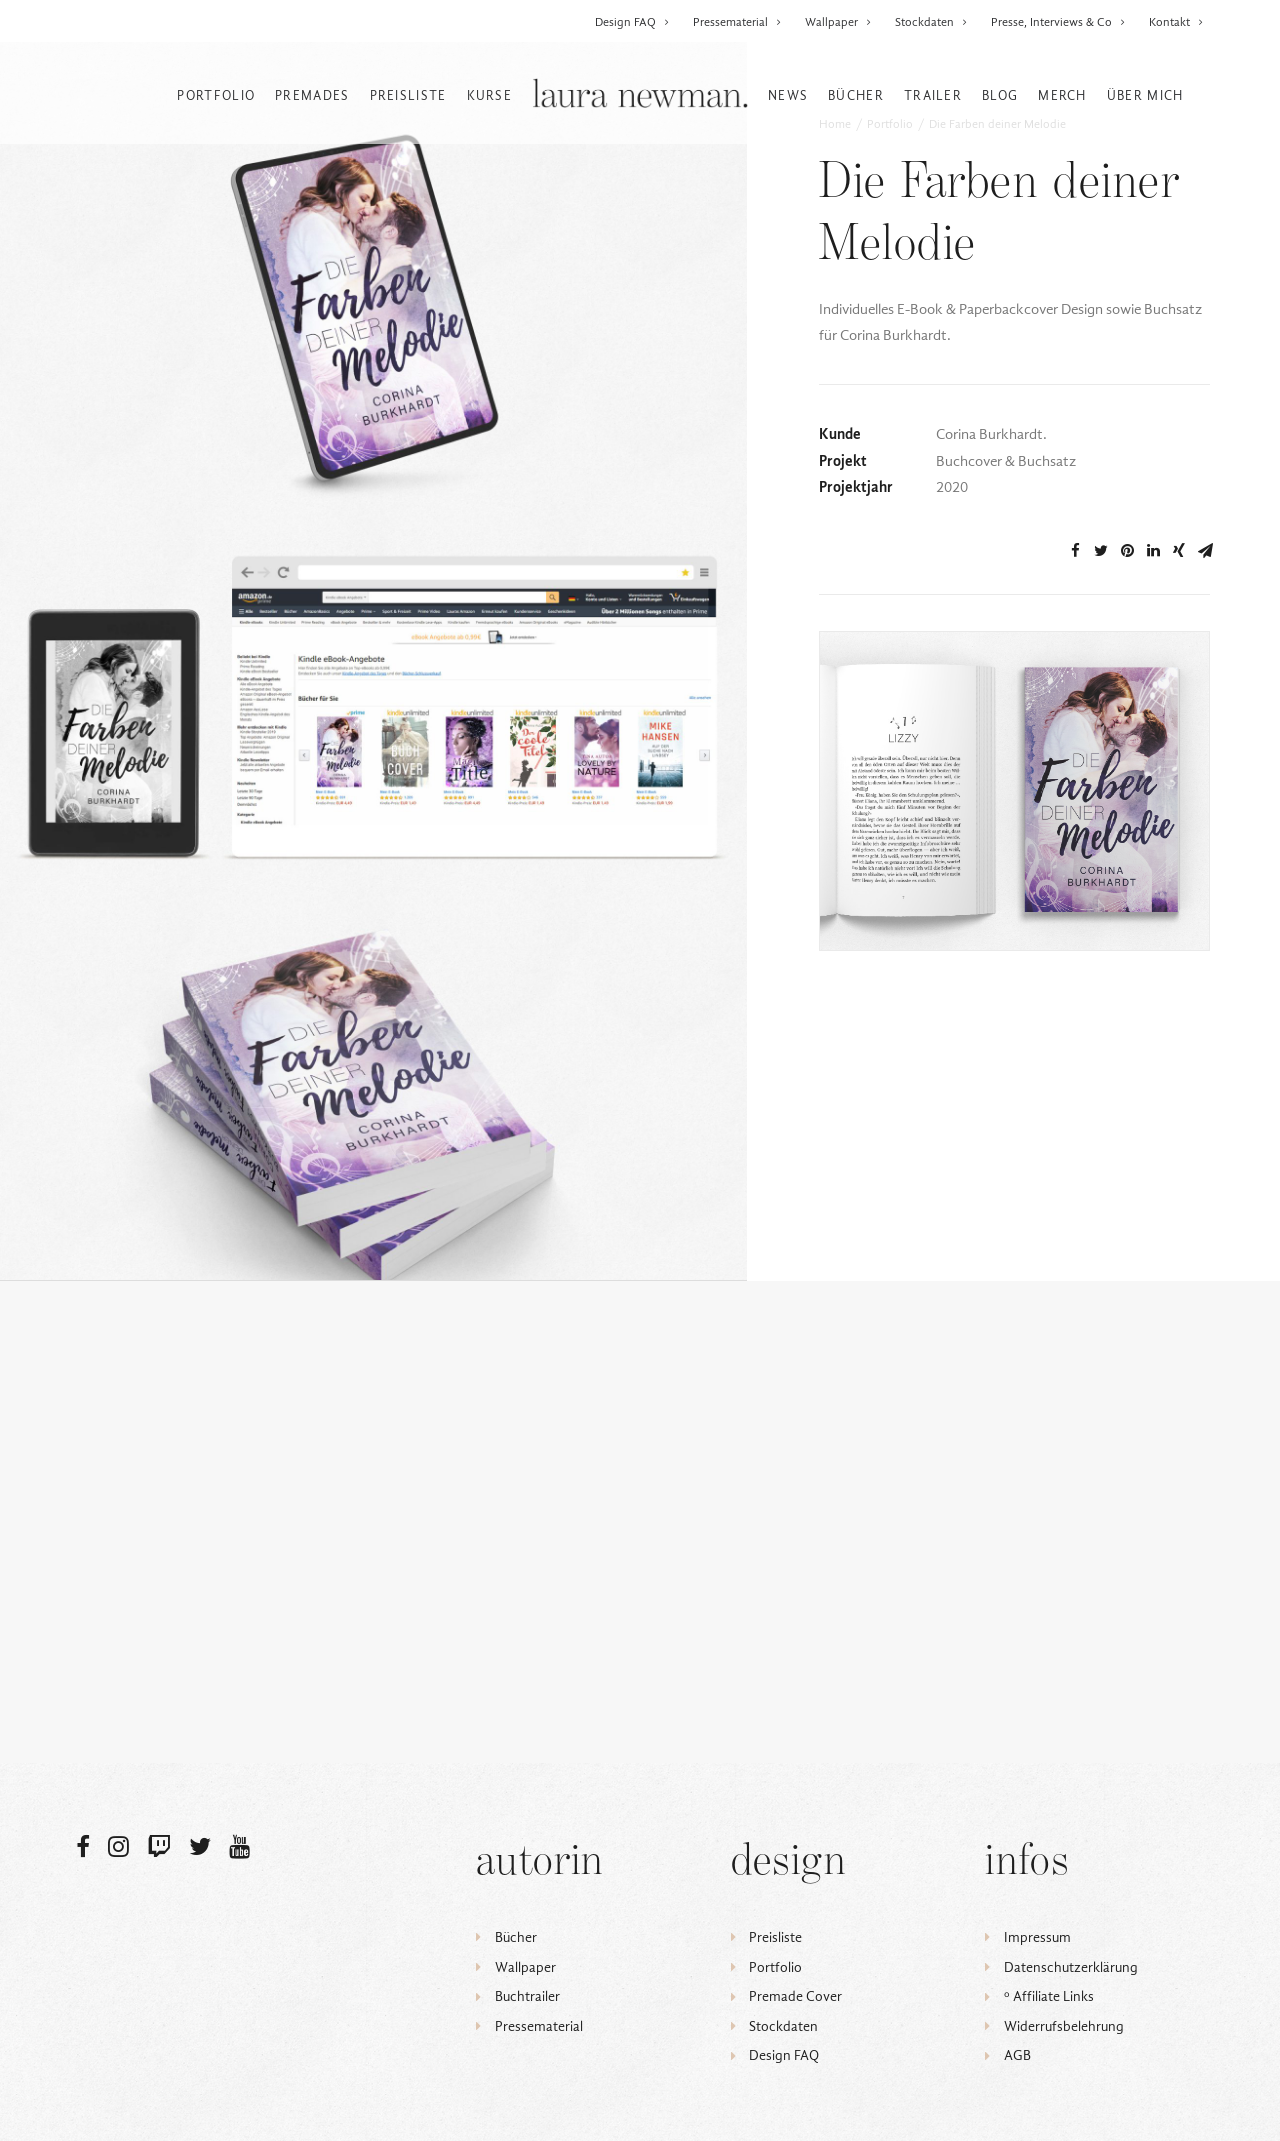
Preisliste (408, 95)
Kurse (490, 95)
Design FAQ (632, 22)
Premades (312, 95)
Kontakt (1176, 22)
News (788, 95)
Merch (1062, 95)
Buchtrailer (527, 1997)
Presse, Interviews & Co (1058, 22)
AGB (1017, 2056)
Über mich (1145, 95)
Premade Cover (795, 1997)
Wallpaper (838, 22)
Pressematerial (737, 22)
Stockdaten (931, 22)
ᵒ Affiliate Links (1049, 1997)
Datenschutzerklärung (1071, 1967)
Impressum (1037, 1937)
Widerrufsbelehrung (1064, 2026)
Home (835, 184)
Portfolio (216, 95)
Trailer (933, 95)
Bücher (856, 95)
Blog (1000, 95)
